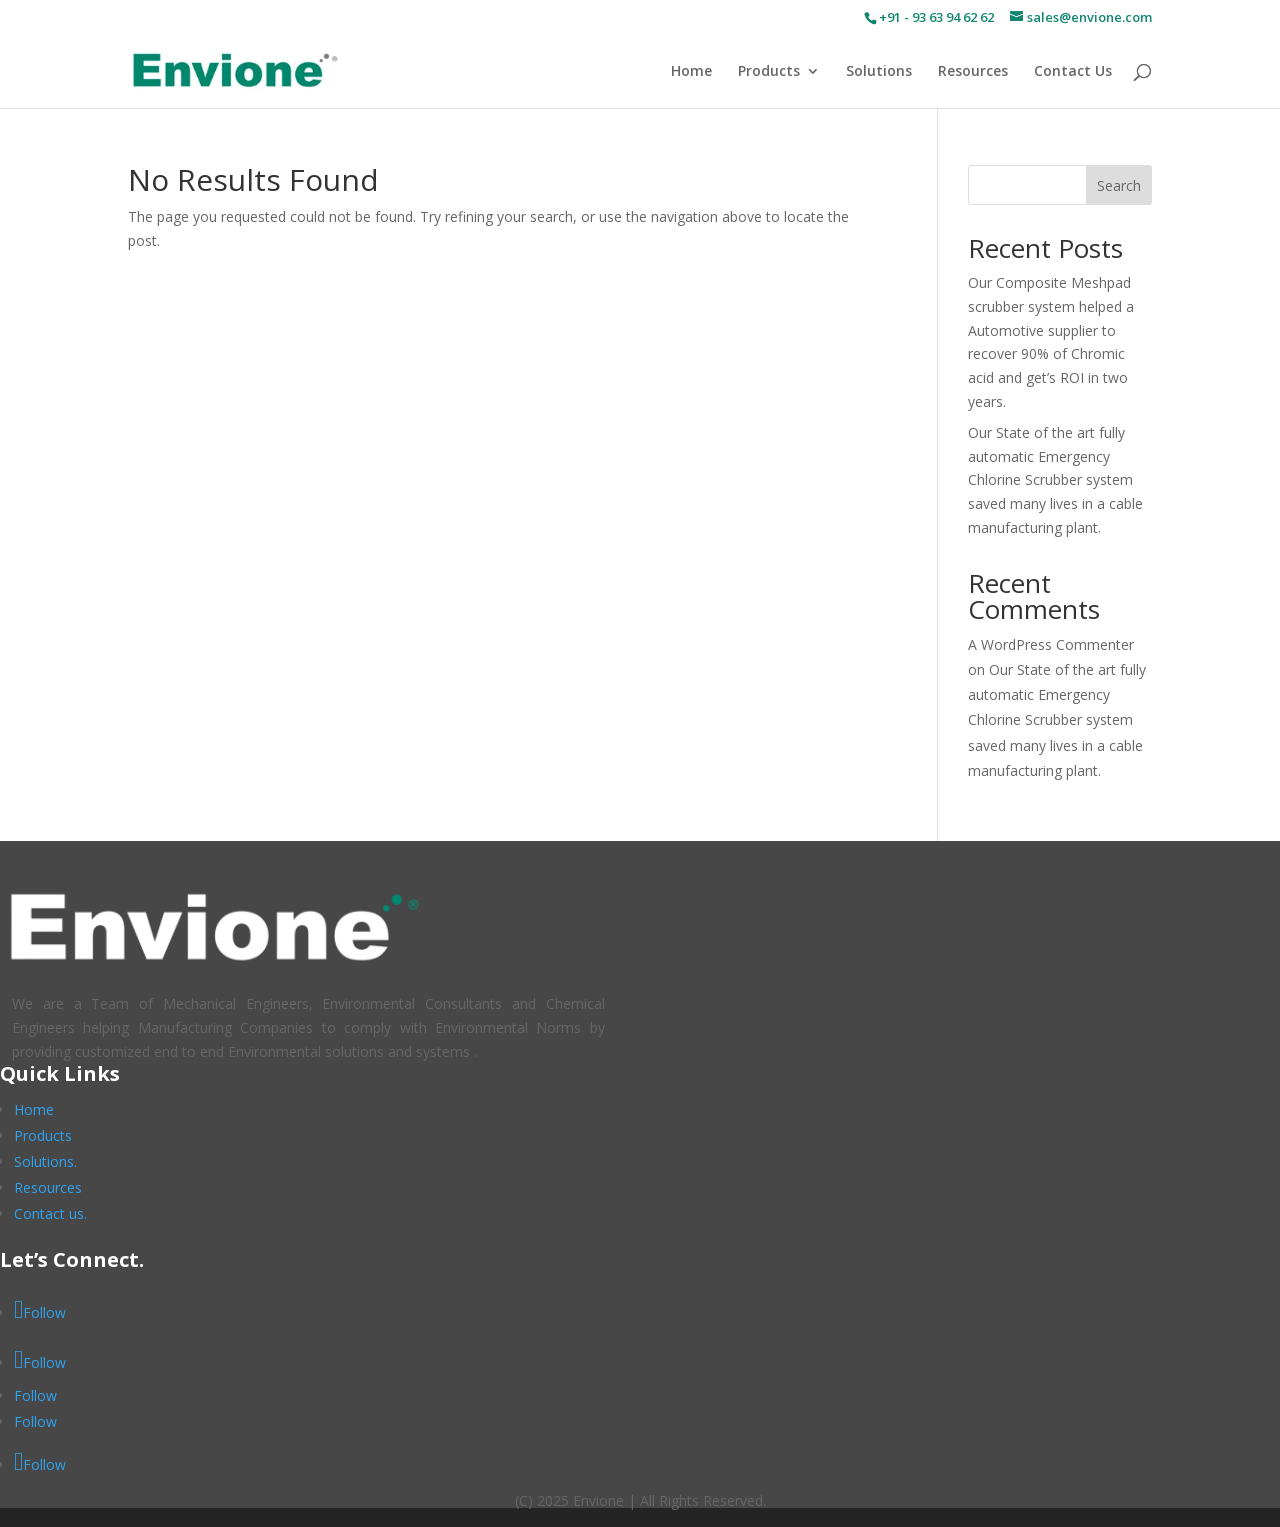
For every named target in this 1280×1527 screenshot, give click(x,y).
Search (1119, 185)
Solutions (879, 72)
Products (769, 72)
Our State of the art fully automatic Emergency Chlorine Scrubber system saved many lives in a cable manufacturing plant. (1055, 480)
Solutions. (45, 1161)
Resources (973, 72)
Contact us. (50, 1213)
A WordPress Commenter (1051, 644)
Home (691, 72)
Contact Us (1073, 72)
